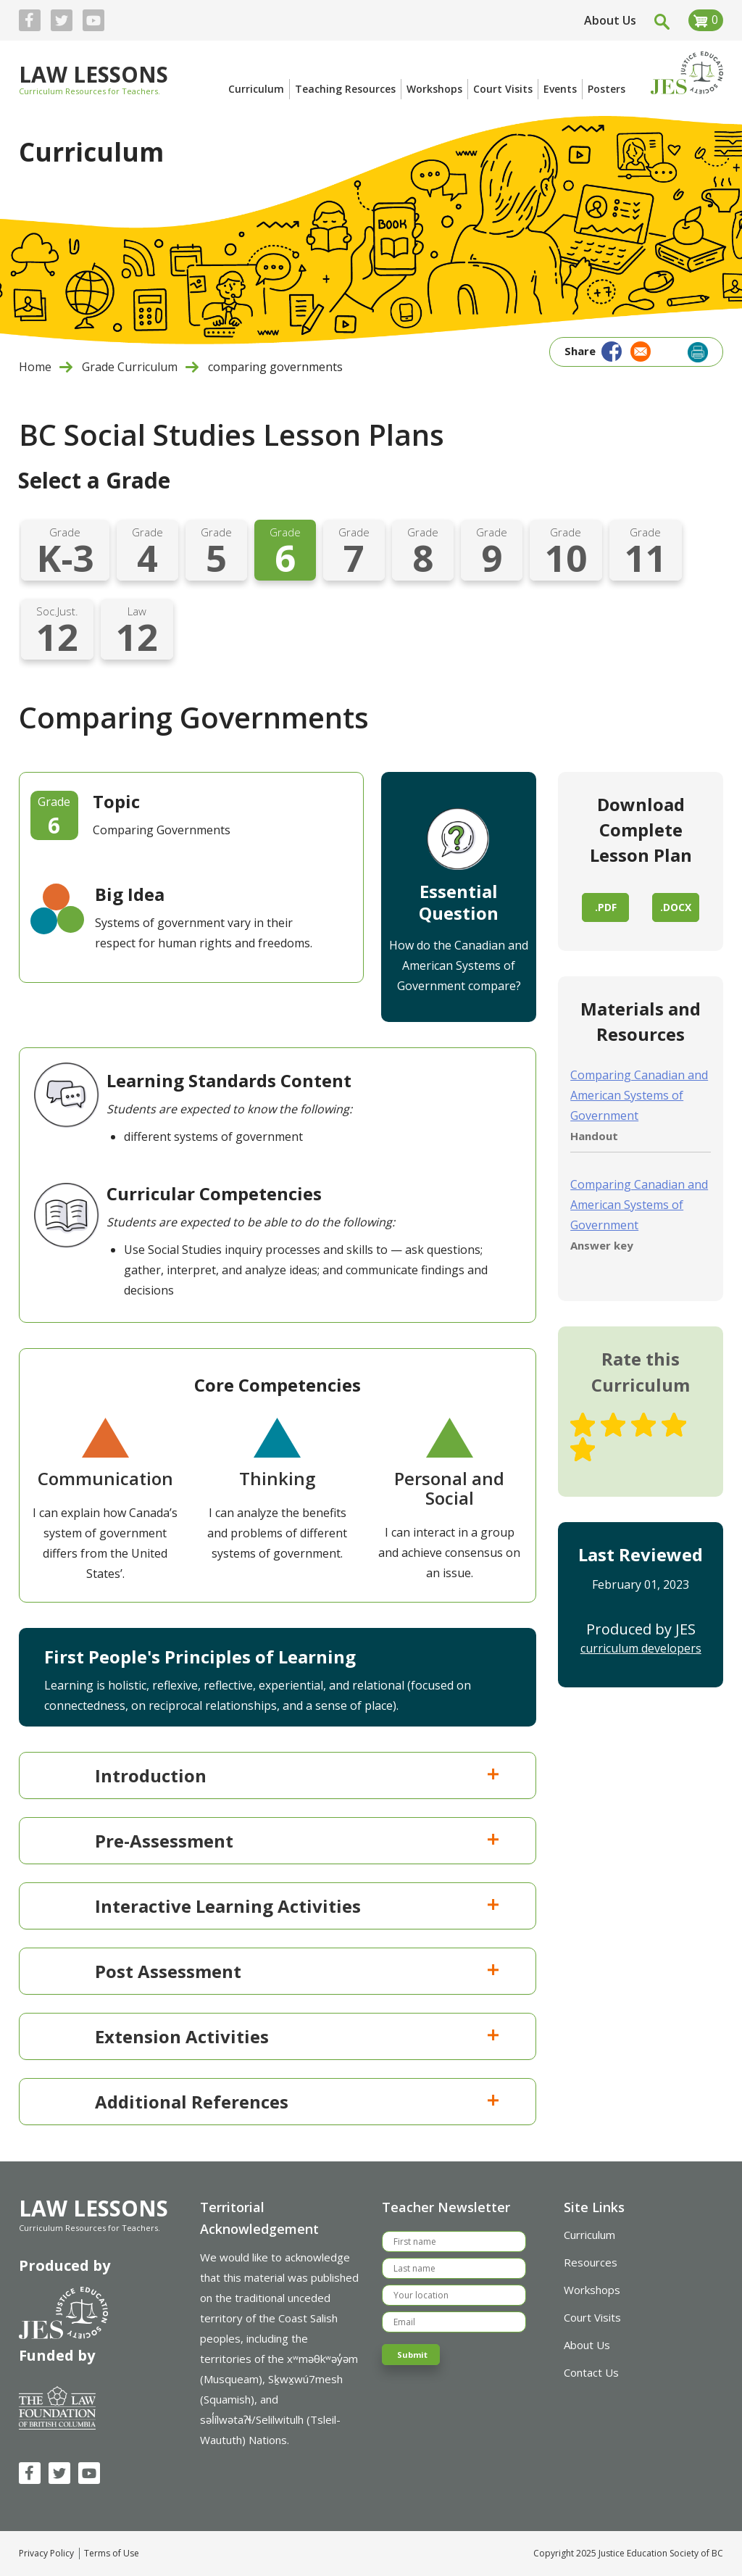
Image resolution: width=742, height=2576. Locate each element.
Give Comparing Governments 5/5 (582, 1449)
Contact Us (591, 2372)
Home (35, 367)
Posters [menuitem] (606, 89)
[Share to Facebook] (610, 350)
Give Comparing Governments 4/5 (674, 1425)
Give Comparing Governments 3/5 (643, 1425)
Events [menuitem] (560, 89)
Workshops (592, 2289)
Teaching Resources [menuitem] (345, 89)
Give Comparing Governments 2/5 (613, 1425)
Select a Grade (94, 480)
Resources (590, 2262)
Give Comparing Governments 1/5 (582, 1425)
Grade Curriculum (130, 367)
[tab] (278, 1775)
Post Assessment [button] (298, 1971)
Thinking (277, 1478)
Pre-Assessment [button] (298, 1841)
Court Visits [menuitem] (503, 89)
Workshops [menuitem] (434, 89)
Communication (105, 1478)
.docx (675, 907)
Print (698, 352)
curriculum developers (640, 1648)
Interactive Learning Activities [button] (298, 1906)
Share (580, 351)
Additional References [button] (298, 2102)
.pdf (606, 907)
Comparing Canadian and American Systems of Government (639, 1095)
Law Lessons (93, 75)
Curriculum (589, 2234)
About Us (610, 20)
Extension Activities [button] (298, 2036)
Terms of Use (111, 2553)
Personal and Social (449, 1488)
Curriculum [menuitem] (256, 89)
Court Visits (592, 2317)
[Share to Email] (639, 350)
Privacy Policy (46, 2553)
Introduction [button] (298, 1775)
